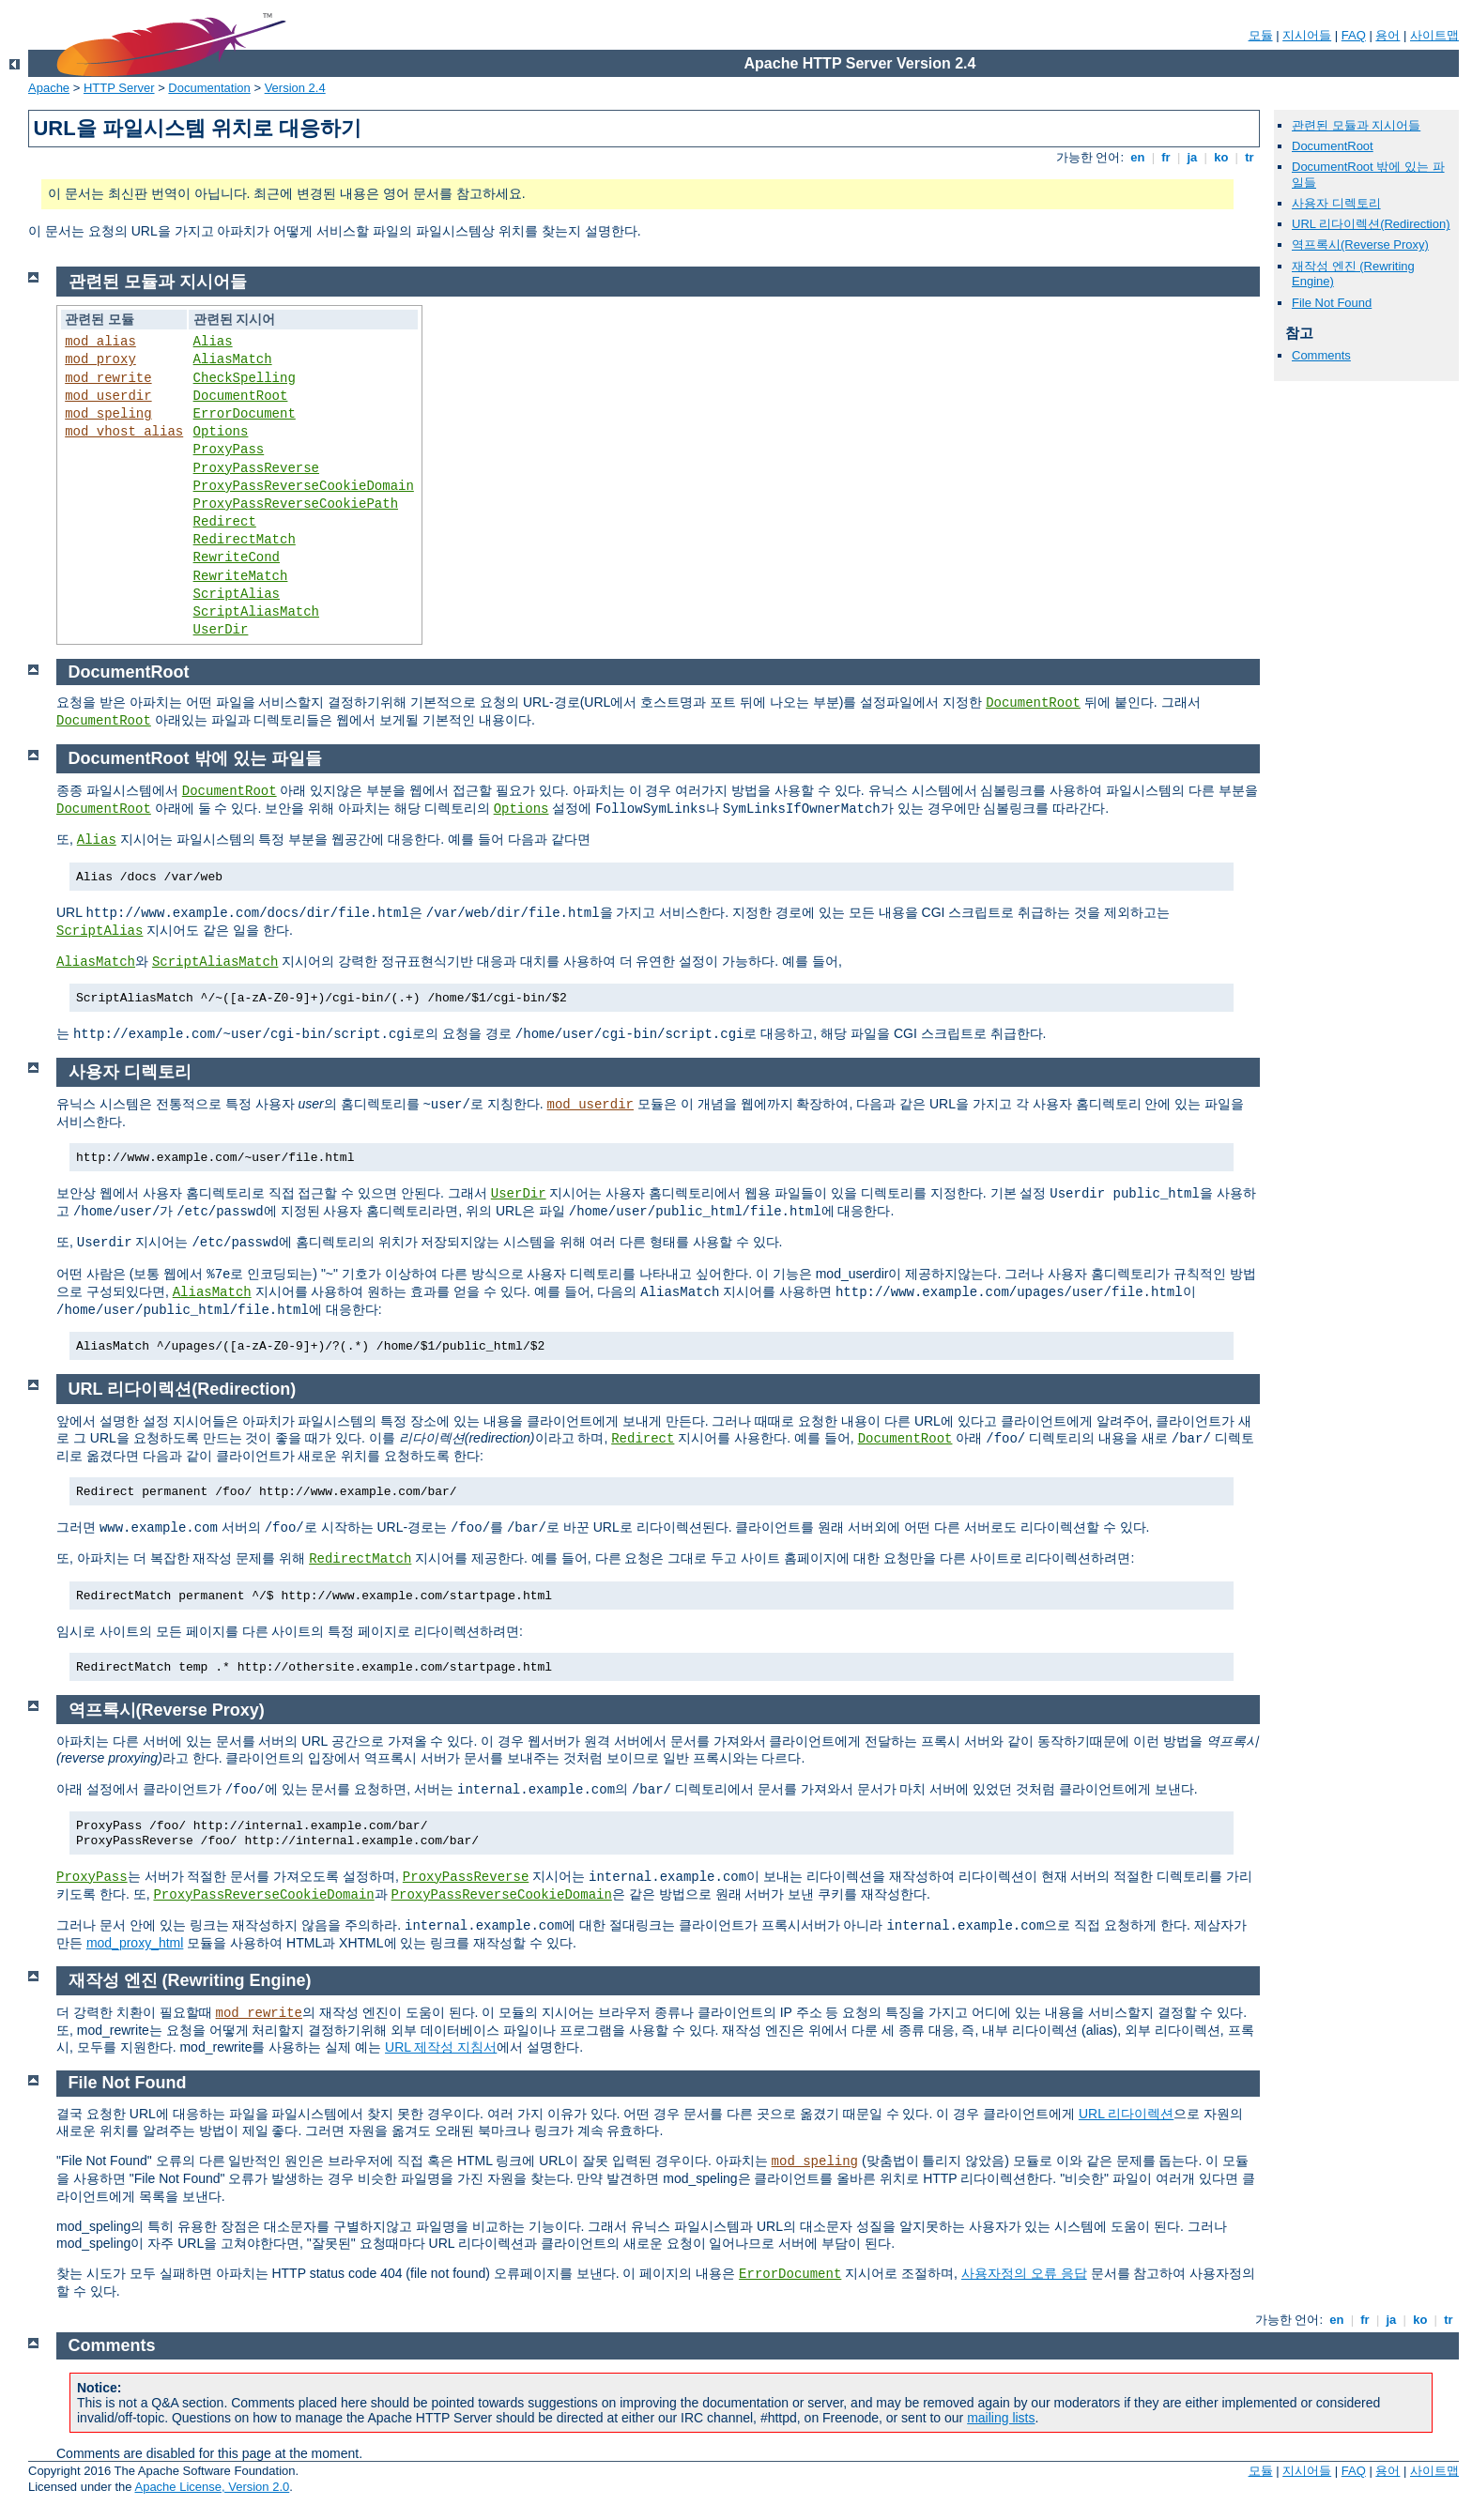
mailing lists (1001, 2417)
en (1137, 157)
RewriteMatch (240, 576)
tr (1250, 157)
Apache (48, 88)
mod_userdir (108, 396)
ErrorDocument (244, 413)
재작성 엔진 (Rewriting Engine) (190, 1980)
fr (1166, 157)
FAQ (1354, 35)
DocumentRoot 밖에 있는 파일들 (195, 758)
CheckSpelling (244, 378)
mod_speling (108, 413)
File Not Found (1332, 303)
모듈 (1261, 35)
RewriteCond (236, 557)
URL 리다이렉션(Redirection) (1371, 224)
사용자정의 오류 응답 (1024, 2273)
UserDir (221, 629)
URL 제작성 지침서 (441, 2046)
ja (1192, 157)
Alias (213, 341)
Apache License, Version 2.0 (211, 2487)
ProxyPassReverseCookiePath (295, 504)
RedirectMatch (244, 539)
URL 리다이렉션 (1126, 2113)
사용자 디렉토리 (1336, 203)
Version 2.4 (295, 88)
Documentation (209, 88)
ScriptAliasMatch (256, 611)
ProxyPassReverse (256, 468)
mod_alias (100, 341)
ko (1221, 157)
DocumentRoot (1332, 146)
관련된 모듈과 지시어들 (1356, 125)
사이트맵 (1434, 35)
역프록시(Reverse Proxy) (1360, 244)
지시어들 (1306, 35)
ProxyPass (229, 449)
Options (221, 431)
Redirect (224, 521)
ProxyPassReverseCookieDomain (303, 486)
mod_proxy (100, 359)
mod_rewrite (108, 378)
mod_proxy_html (135, 1942)
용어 (1387, 35)
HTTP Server (119, 88)
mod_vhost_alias (124, 431)
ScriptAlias (236, 594)
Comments (1321, 355)
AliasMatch (232, 359)
